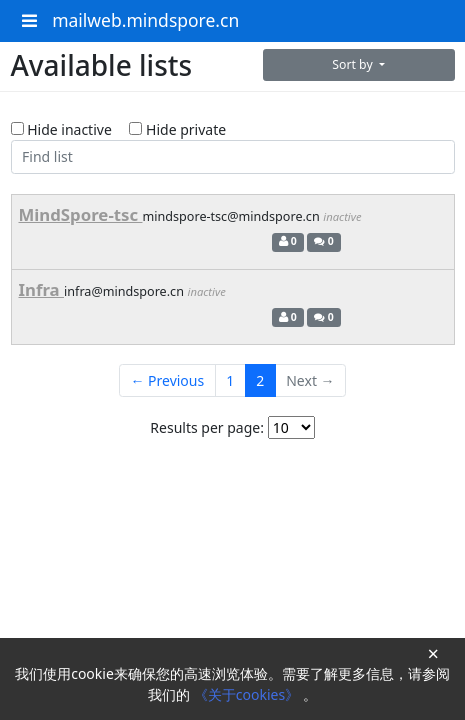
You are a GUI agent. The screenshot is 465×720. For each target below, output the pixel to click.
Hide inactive (61, 129)
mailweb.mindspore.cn (145, 20)
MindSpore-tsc (81, 214)
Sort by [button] (354, 64)
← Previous (167, 380)
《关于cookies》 (248, 694)
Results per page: (207, 427)
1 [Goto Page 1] (230, 380)
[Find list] (233, 157)
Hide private (177, 129)
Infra (42, 289)
